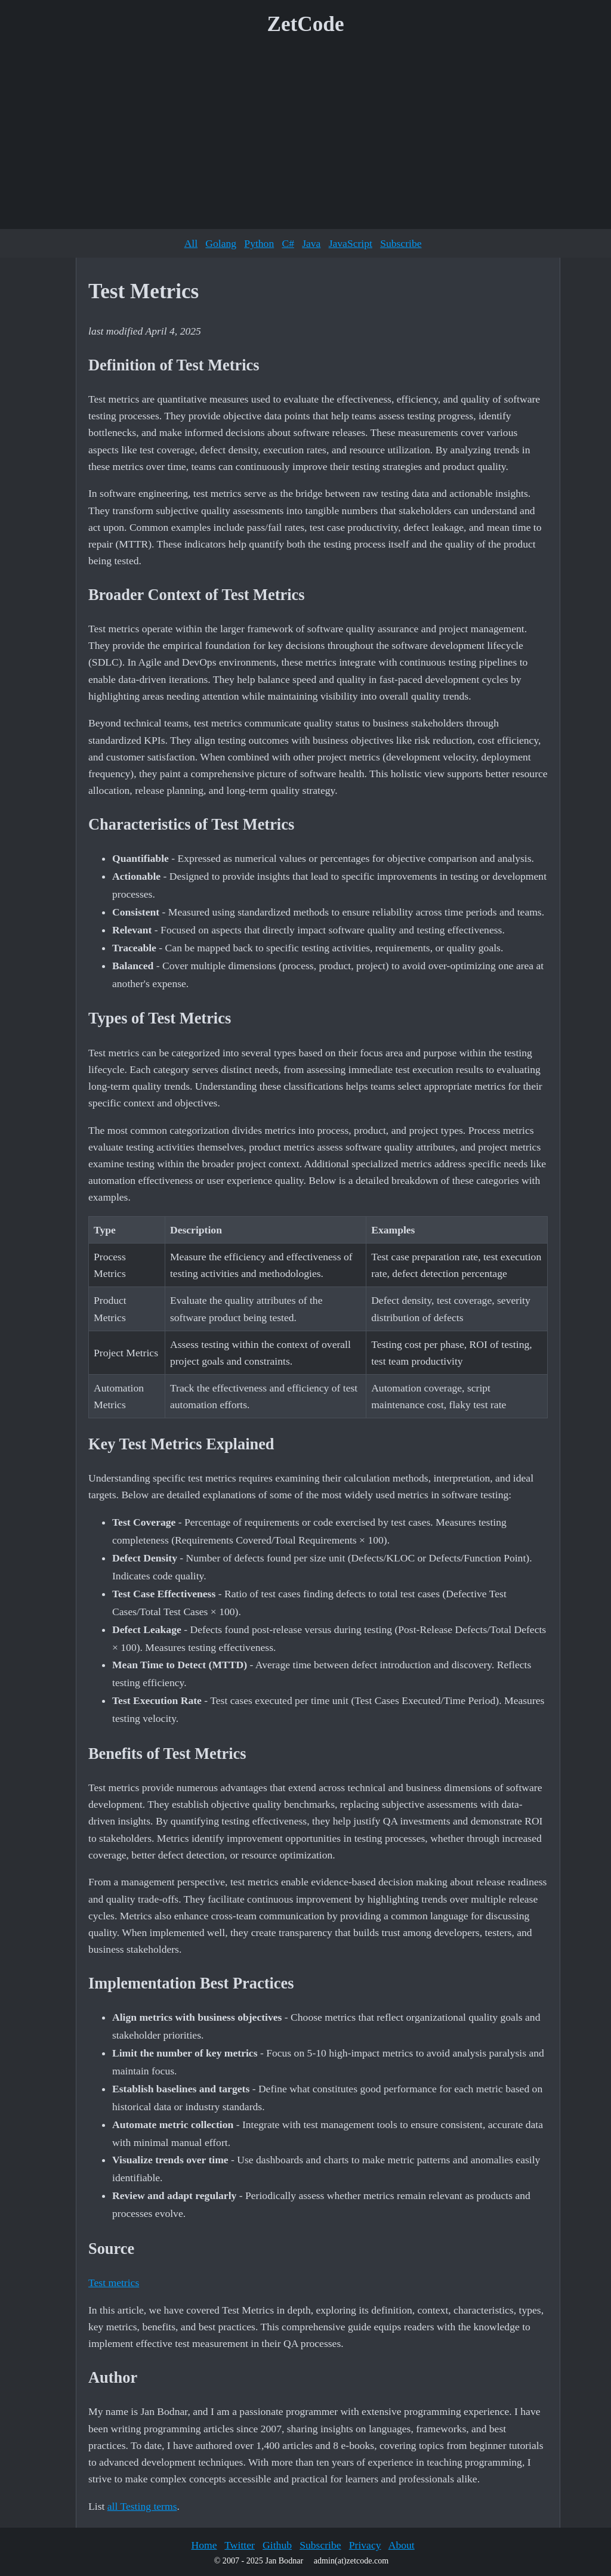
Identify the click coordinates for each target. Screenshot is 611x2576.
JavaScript (350, 243)
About (401, 2545)
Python (259, 243)
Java (311, 243)
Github (277, 2545)
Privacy (365, 2545)
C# (288, 243)
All (191, 243)
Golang (220, 243)
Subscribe (400, 243)
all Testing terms (142, 2506)
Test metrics (113, 2283)
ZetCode (305, 24)
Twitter (239, 2545)
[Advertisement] (305, 136)
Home (204, 2545)
